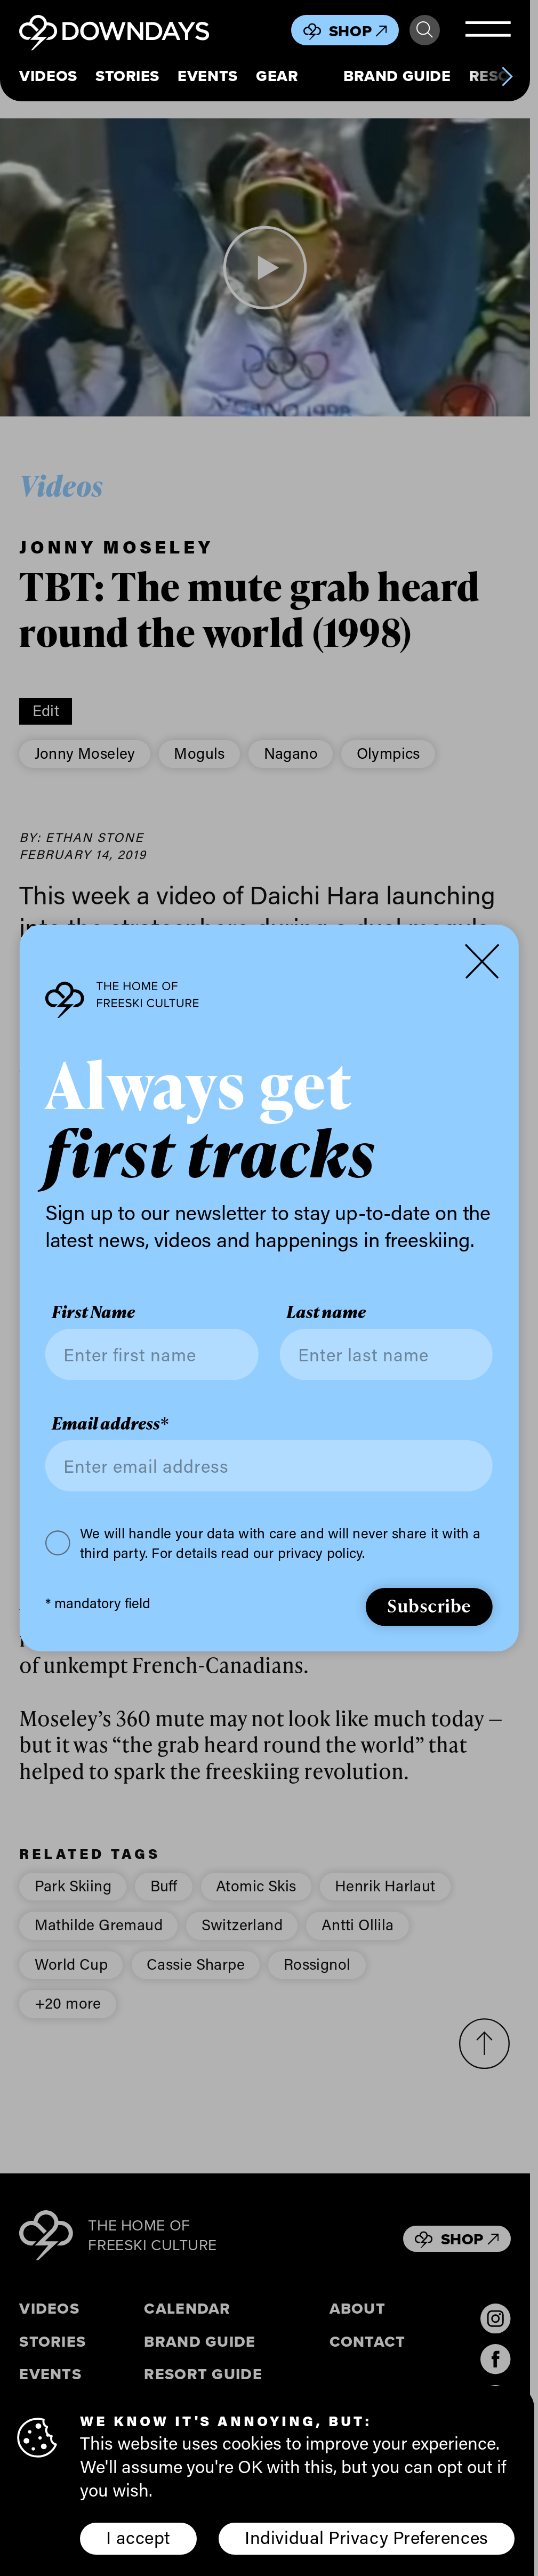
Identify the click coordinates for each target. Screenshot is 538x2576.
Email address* (110, 1423)
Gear (277, 76)
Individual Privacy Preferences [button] (366, 2537)
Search (424, 29)
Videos (48, 76)
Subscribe (429, 1605)
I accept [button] (138, 2537)
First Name (93, 1312)
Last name (326, 1312)
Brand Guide (397, 76)
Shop (358, 31)
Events (207, 76)
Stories (127, 76)
